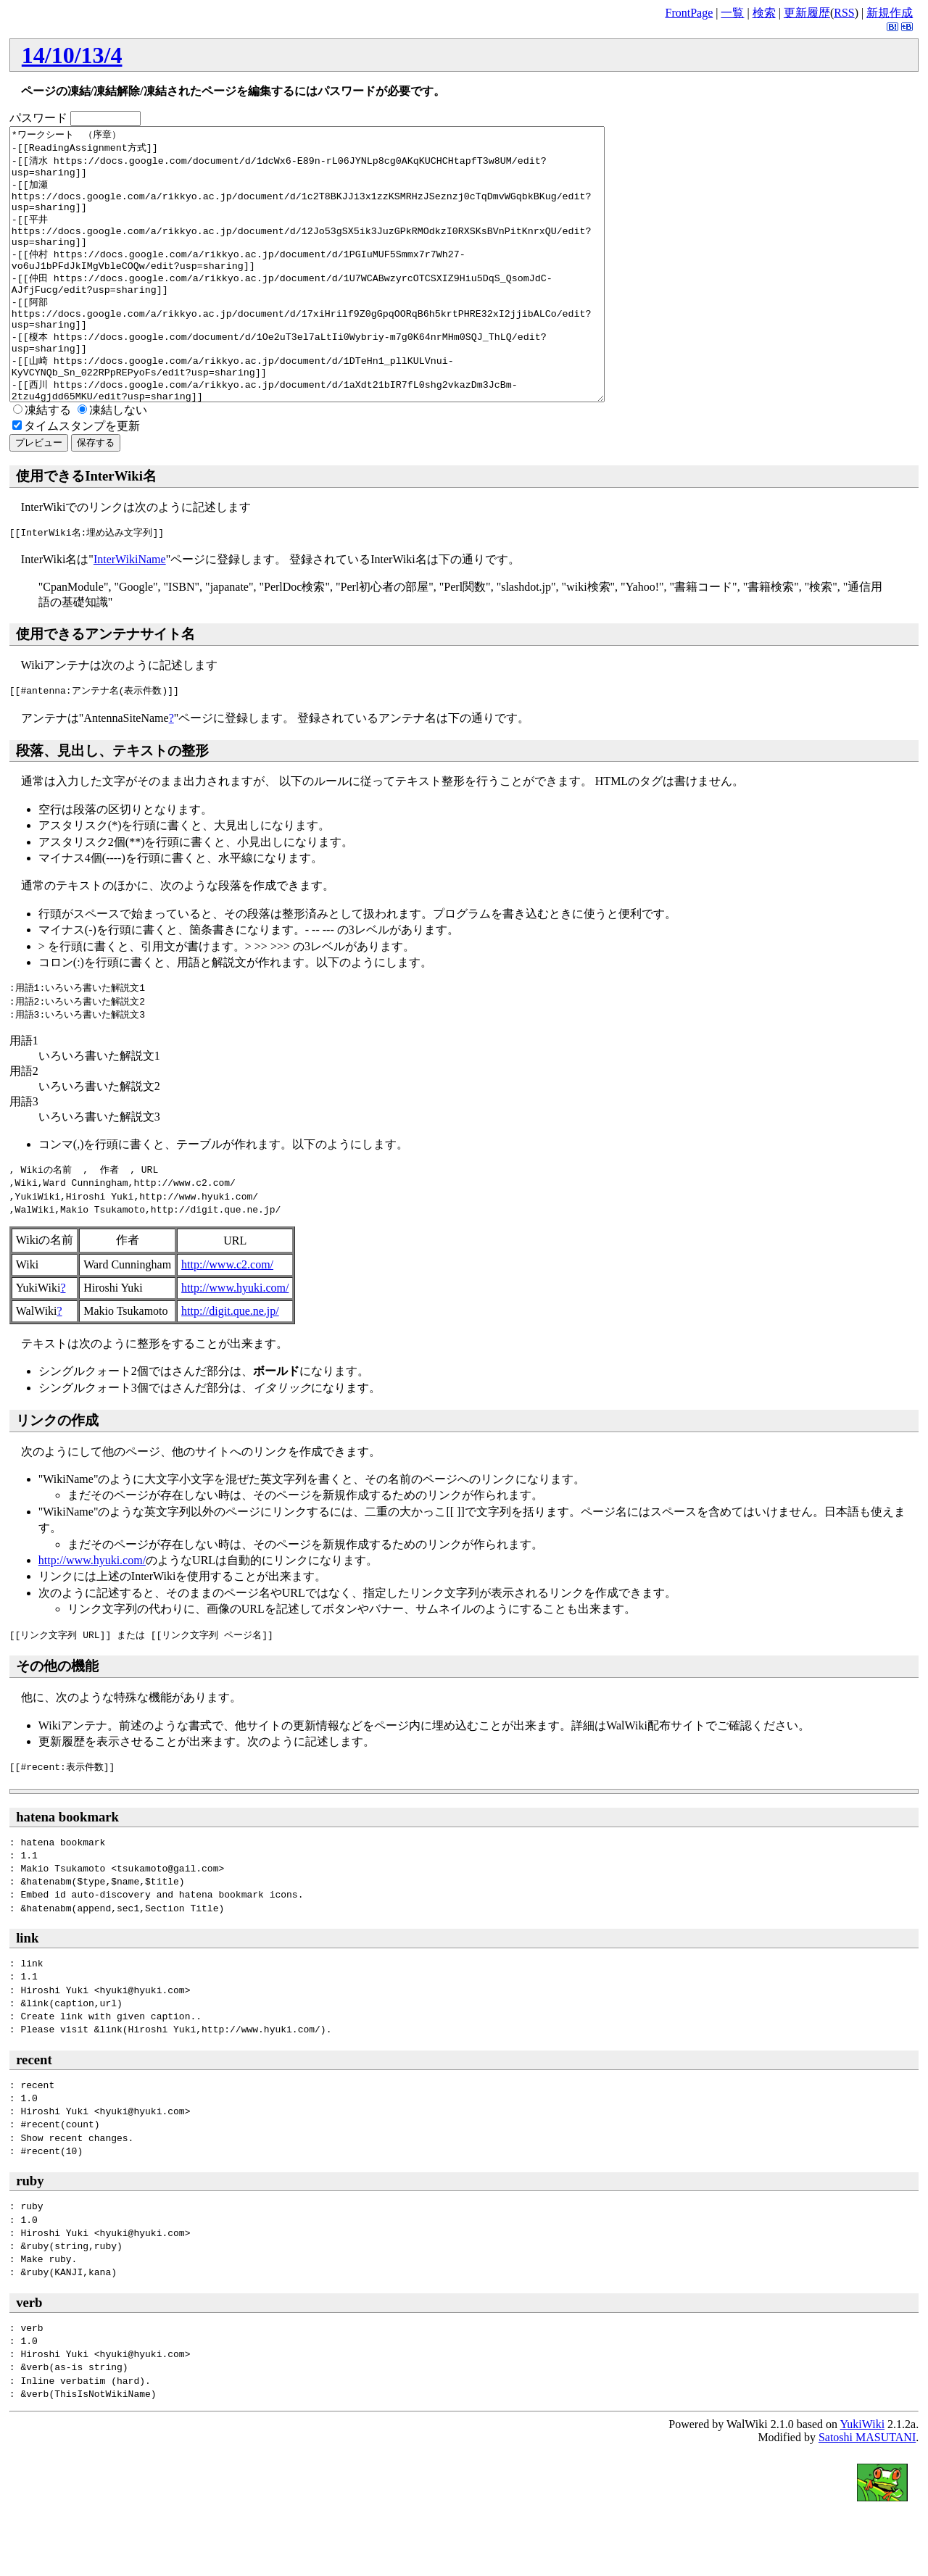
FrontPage (689, 13)
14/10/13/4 (72, 55)
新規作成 (889, 13)
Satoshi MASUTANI (867, 2491)
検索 (764, 13)
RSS (844, 13)
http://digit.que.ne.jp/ (230, 1365)
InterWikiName (130, 613)
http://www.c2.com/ (227, 1319)
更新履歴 (807, 13)
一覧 (732, 13)
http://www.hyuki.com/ (235, 1342)
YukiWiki (862, 2478)
